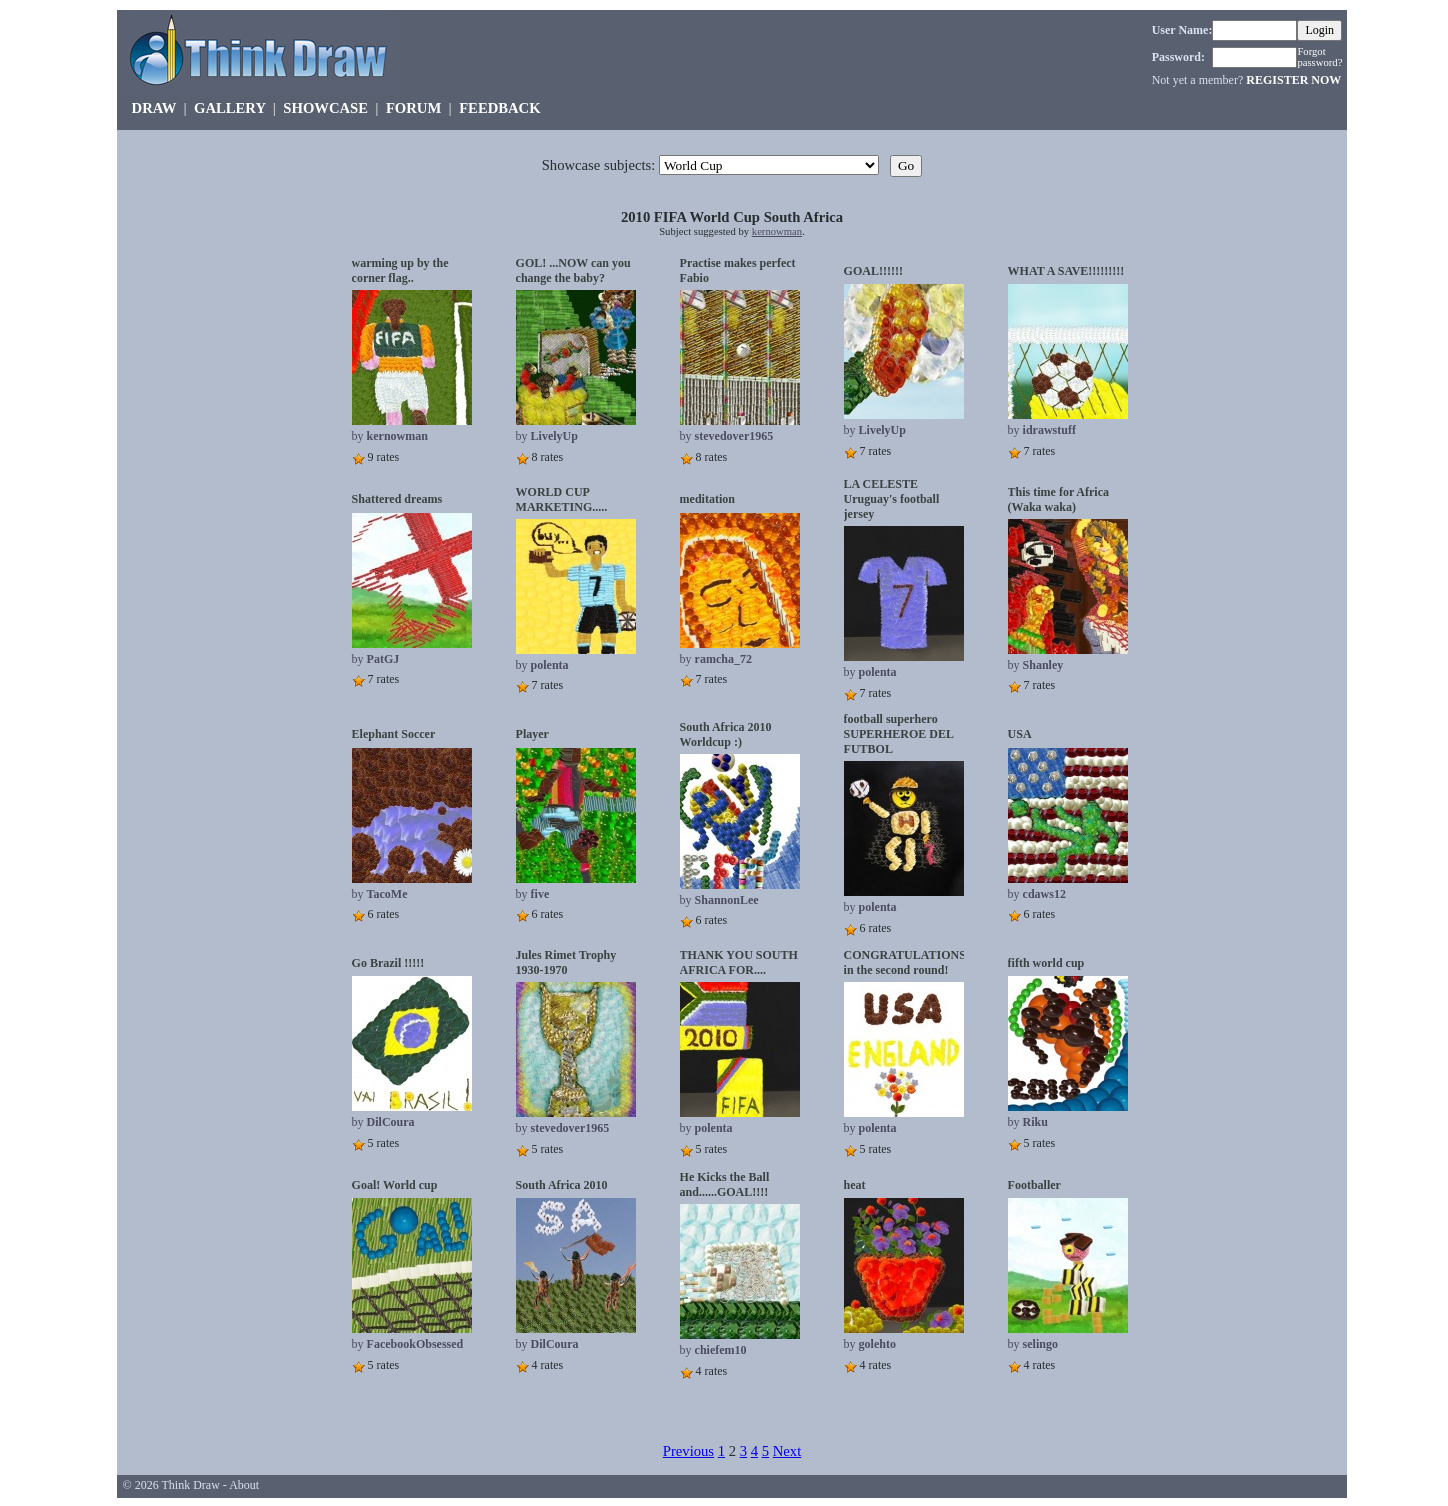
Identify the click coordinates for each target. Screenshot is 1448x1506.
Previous (688, 1451)
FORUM (413, 108)
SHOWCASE (325, 108)
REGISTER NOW (1293, 80)
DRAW (154, 108)
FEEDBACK (499, 108)
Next (787, 1451)
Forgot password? (1319, 57)
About (244, 1485)
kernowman (777, 231)
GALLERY (229, 108)
